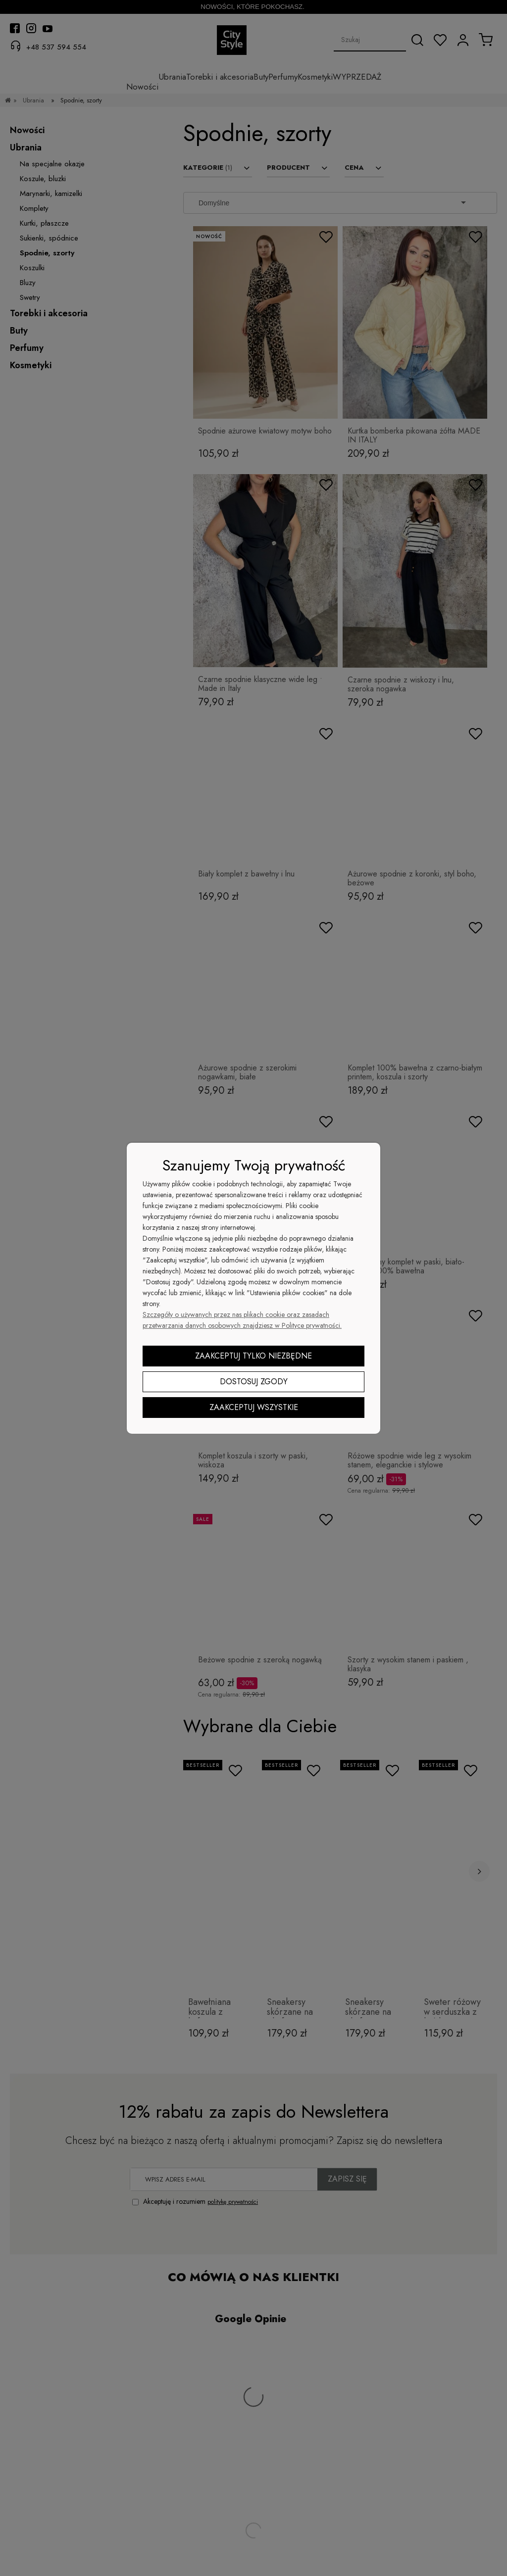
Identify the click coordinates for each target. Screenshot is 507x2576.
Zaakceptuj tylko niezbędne (253, 1355)
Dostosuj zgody (254, 1381)
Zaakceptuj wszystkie (253, 1407)
